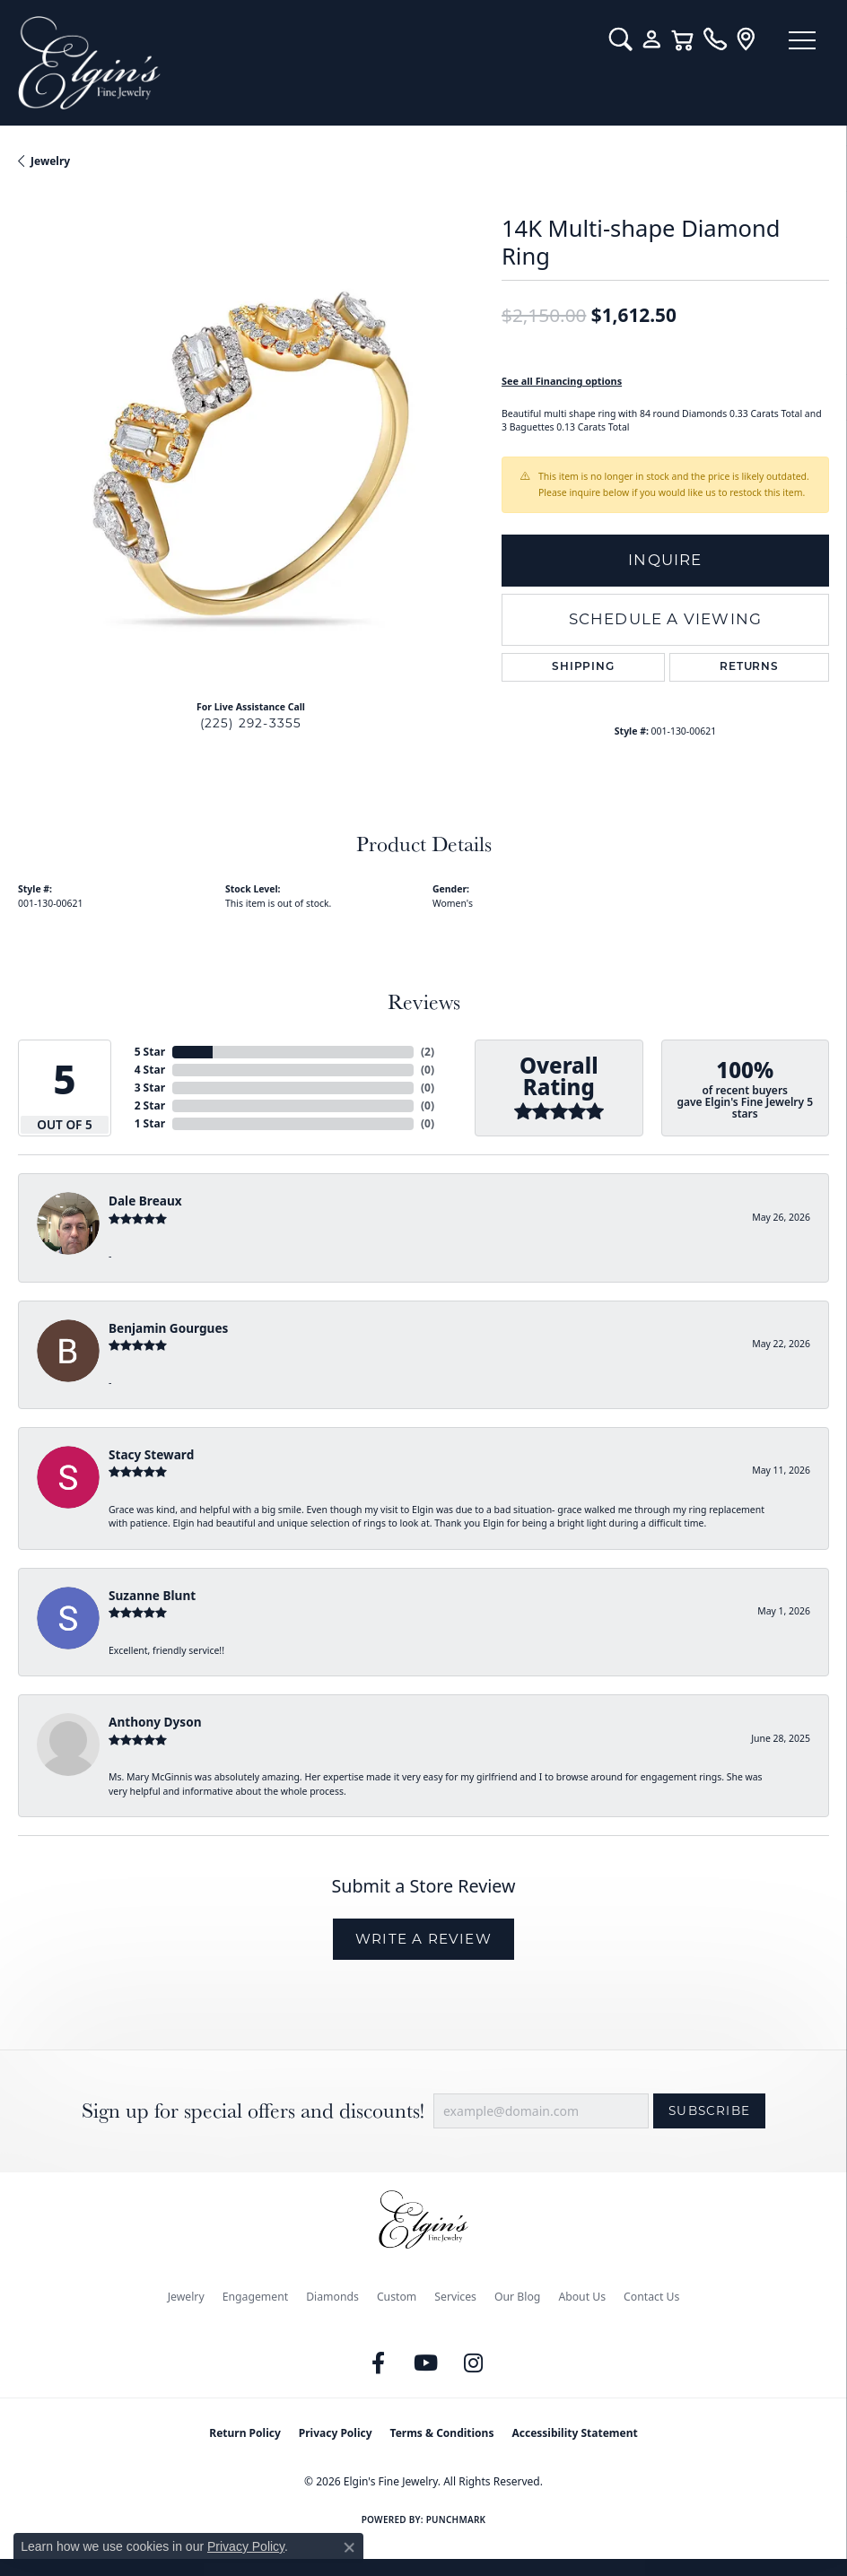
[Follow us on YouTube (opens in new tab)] (426, 2363)
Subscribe (709, 2110)
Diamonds (332, 2296)
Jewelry (186, 2296)
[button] (620, 39)
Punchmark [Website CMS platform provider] (456, 2519)
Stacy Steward (151, 1454)
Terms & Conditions (442, 2433)
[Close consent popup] (349, 2547)
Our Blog (517, 2296)
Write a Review (423, 1938)
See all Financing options (562, 380)
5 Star (150, 1051)
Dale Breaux (145, 1200)
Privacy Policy (335, 2433)
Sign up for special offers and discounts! (253, 2111)
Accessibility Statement (574, 2433)
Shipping (583, 667)
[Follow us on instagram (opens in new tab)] (474, 2363)
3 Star (150, 1087)
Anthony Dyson (155, 1721)
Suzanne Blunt (152, 1595)
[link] (714, 39)
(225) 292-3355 (251, 723)
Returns (749, 667)
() (427, 1051)
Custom (396, 2296)
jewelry (50, 161)
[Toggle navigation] (802, 40)
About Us (582, 2296)
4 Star (150, 1069)
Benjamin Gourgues (168, 1327)
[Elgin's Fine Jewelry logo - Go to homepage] (304, 63)
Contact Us (651, 2296)
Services (455, 2296)
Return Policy (245, 2433)
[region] (251, 453)
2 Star (150, 1105)
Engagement (256, 2296)
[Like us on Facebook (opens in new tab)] (379, 2363)
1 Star (150, 1123)
